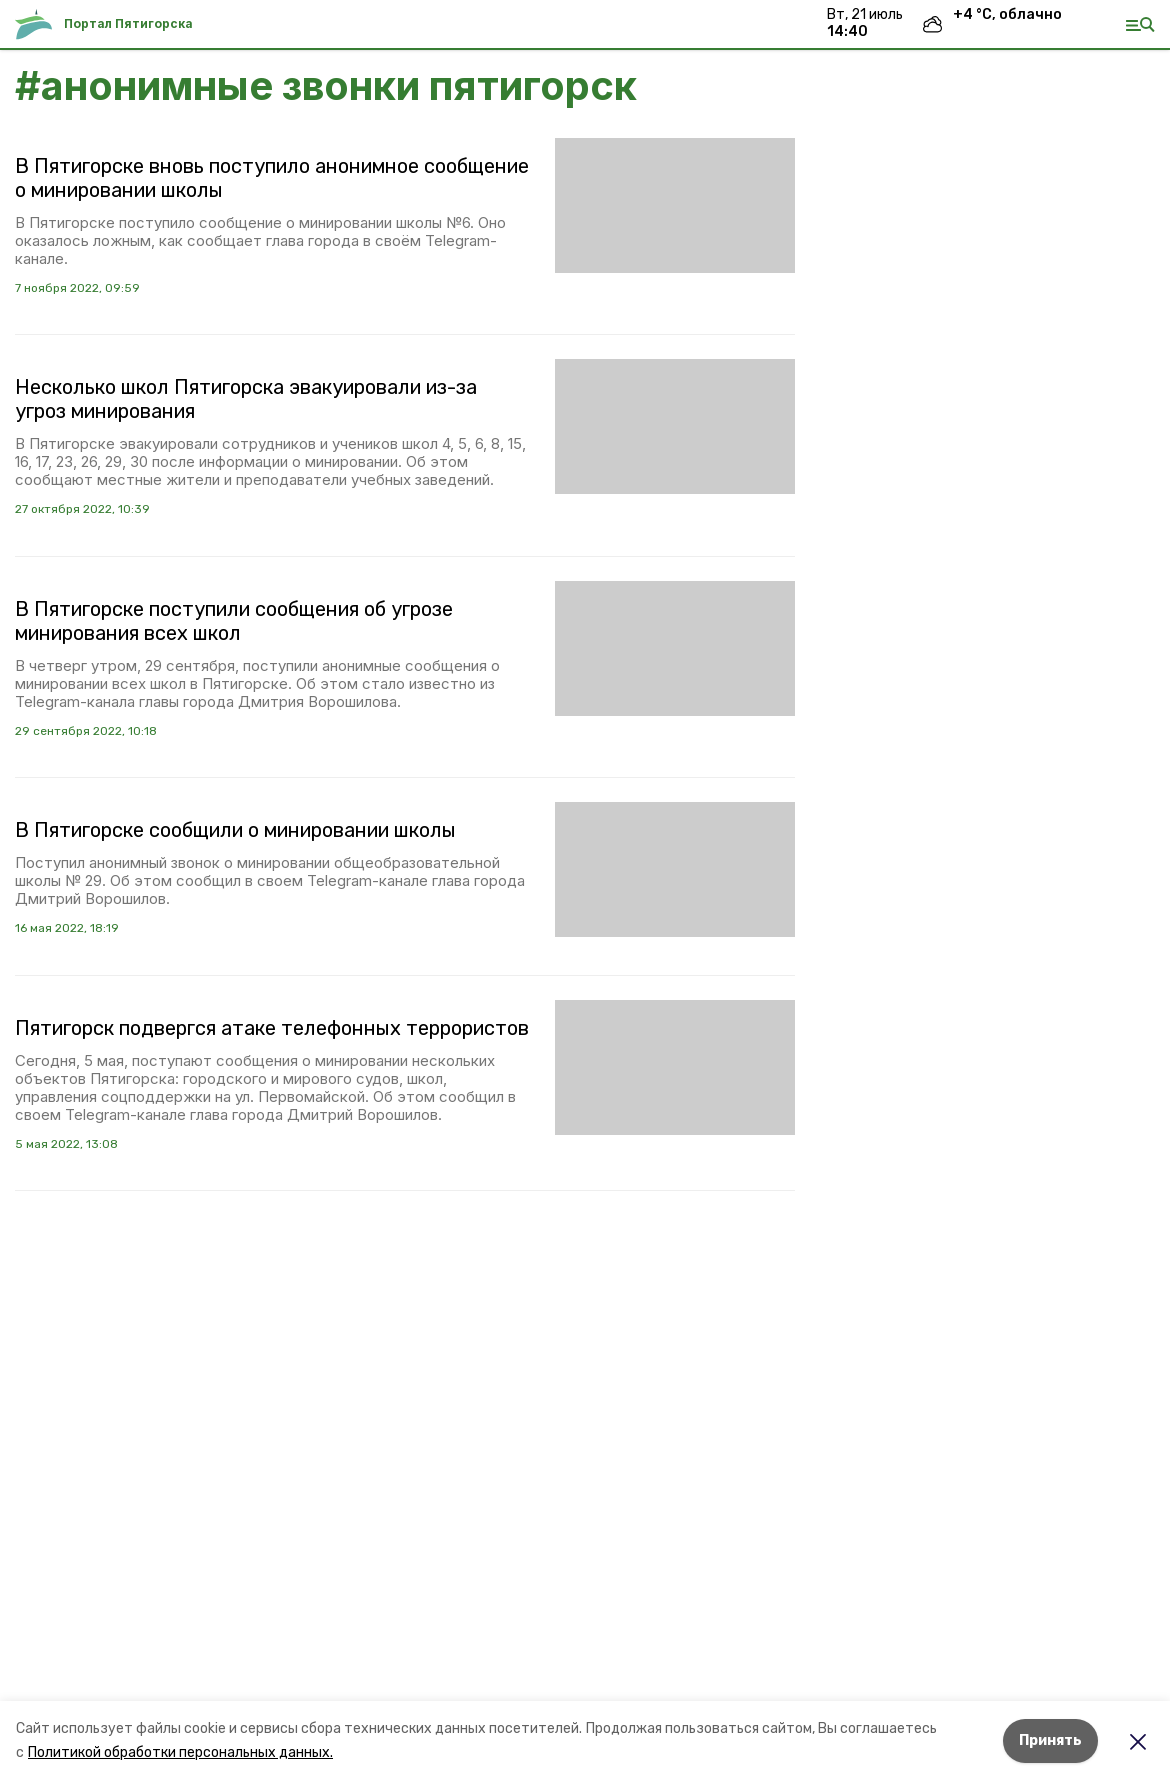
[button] (675, 205)
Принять (1050, 1740)
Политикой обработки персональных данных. (180, 1752)
